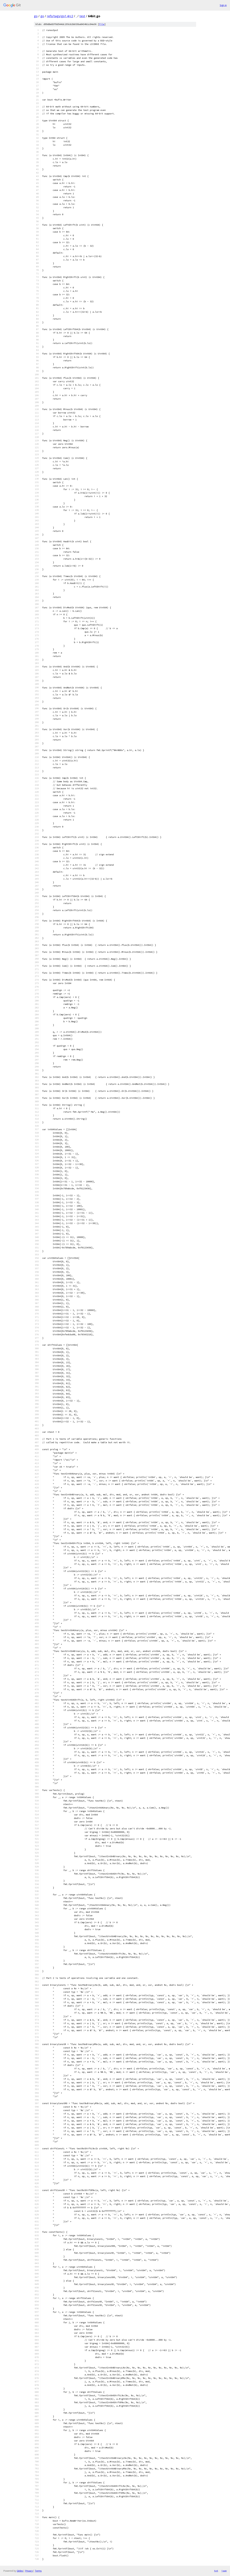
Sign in (223, 5)
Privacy (29, 2570)
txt (216, 2570)
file (101, 24)
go (36, 16)
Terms (38, 2570)
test (82, 16)
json (224, 2570)
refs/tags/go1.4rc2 (60, 16)
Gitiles (20, 2570)
